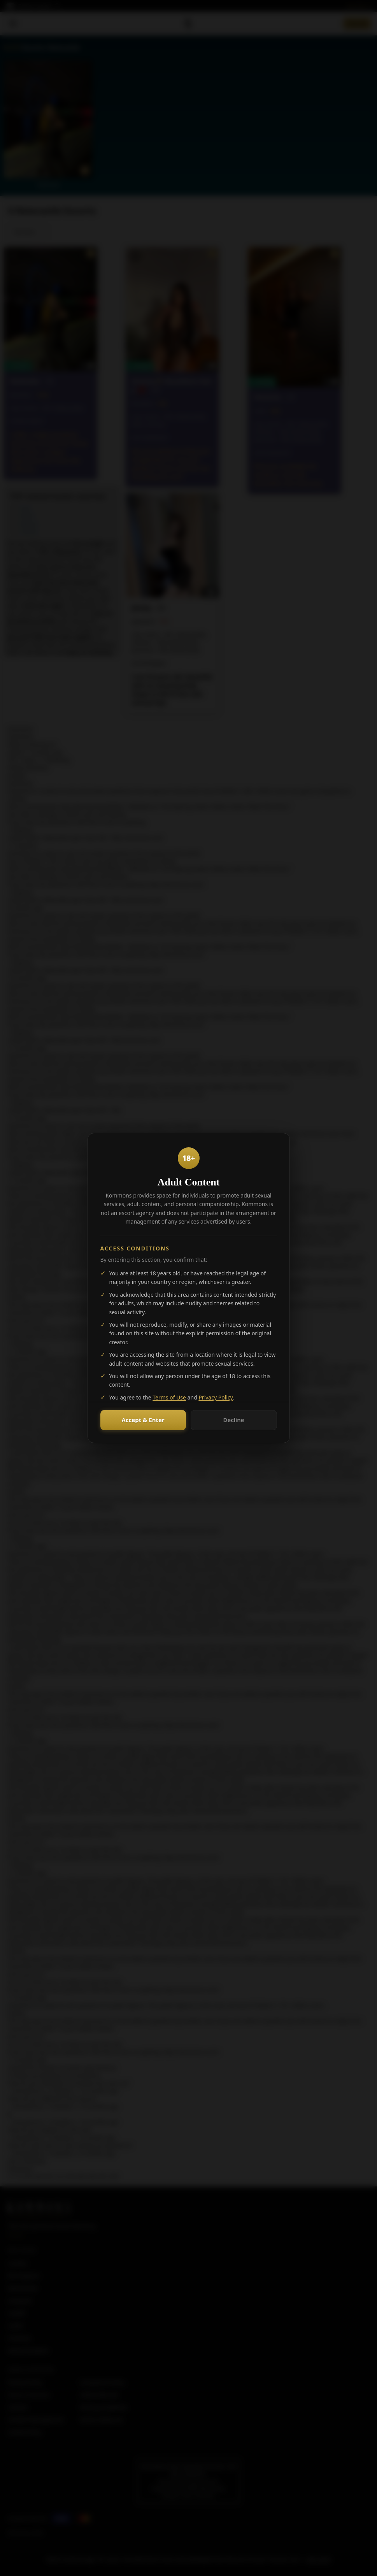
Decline (233, 1420)
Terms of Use (169, 1397)
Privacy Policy (215, 1397)
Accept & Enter (142, 1420)
